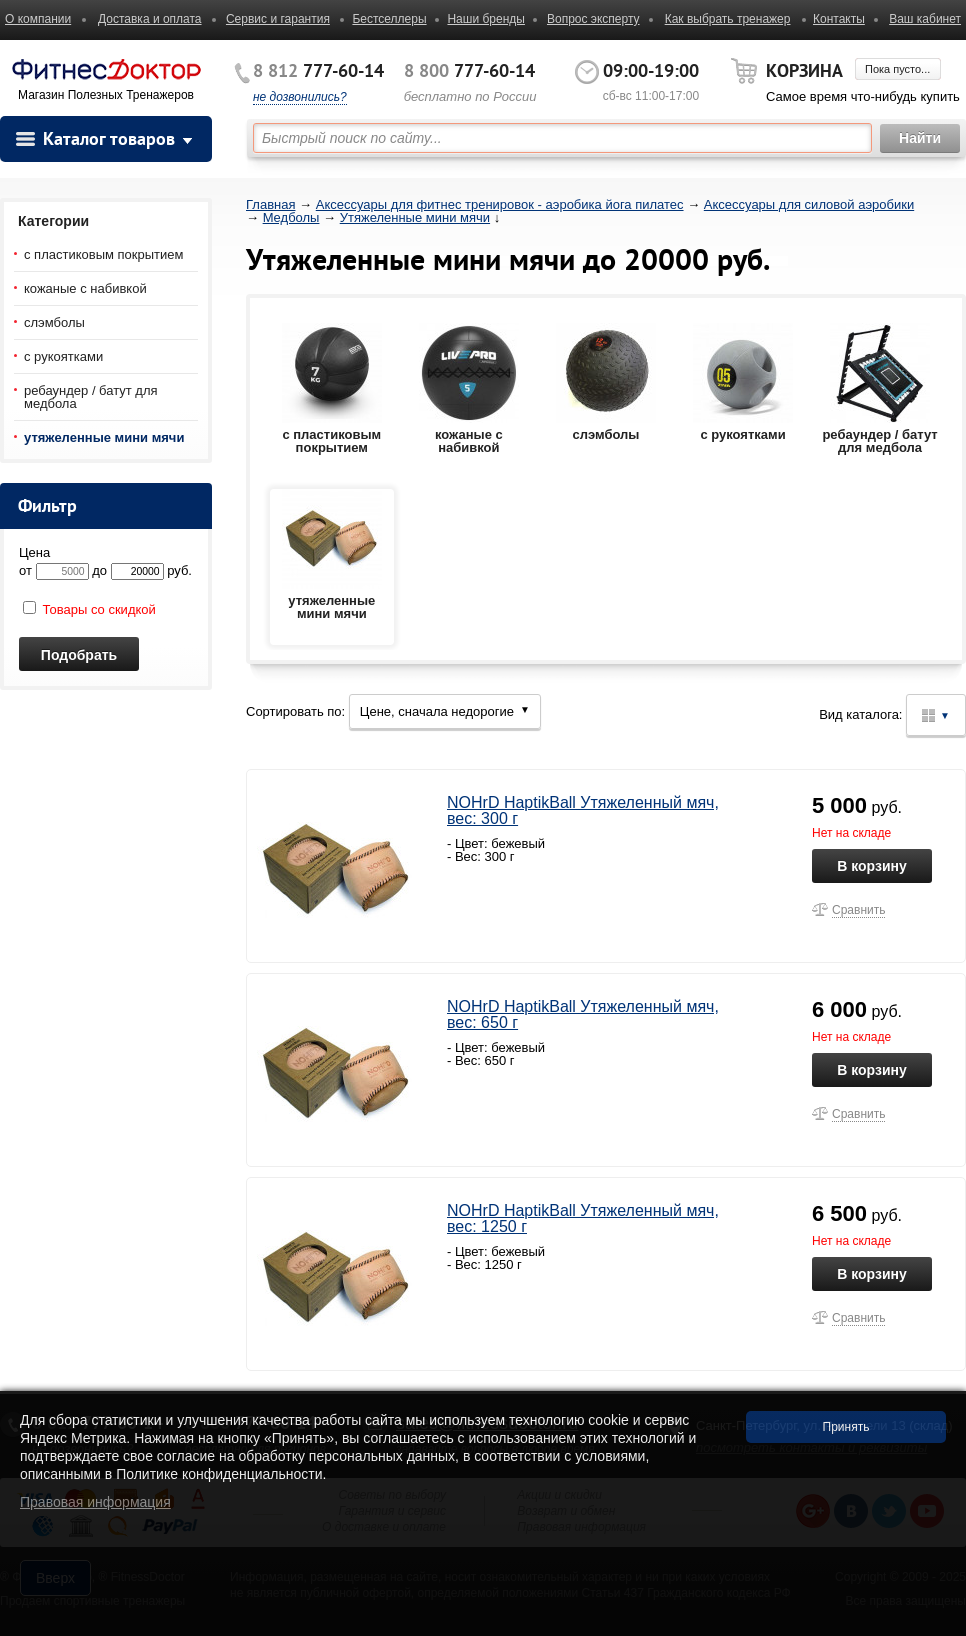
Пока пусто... (897, 69)
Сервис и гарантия (278, 19)
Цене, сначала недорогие (445, 711)
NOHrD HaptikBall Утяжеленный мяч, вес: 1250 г (583, 1218)
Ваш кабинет (925, 19)
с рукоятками (63, 356)
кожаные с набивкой (85, 288)
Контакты (839, 19)
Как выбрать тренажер (728, 19)
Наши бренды (485, 19)
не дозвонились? (300, 97)
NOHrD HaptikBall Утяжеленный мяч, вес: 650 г (583, 1014)
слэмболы (54, 322)
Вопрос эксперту (593, 19)
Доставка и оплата (150, 19)
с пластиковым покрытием (103, 254)
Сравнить (858, 910)
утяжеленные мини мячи (104, 437)
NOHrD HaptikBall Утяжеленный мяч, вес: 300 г (583, 810)
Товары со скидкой (89, 609)
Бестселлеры (389, 19)
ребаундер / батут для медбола (91, 397)
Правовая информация (95, 1502)
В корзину (872, 866)
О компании (38, 19)
